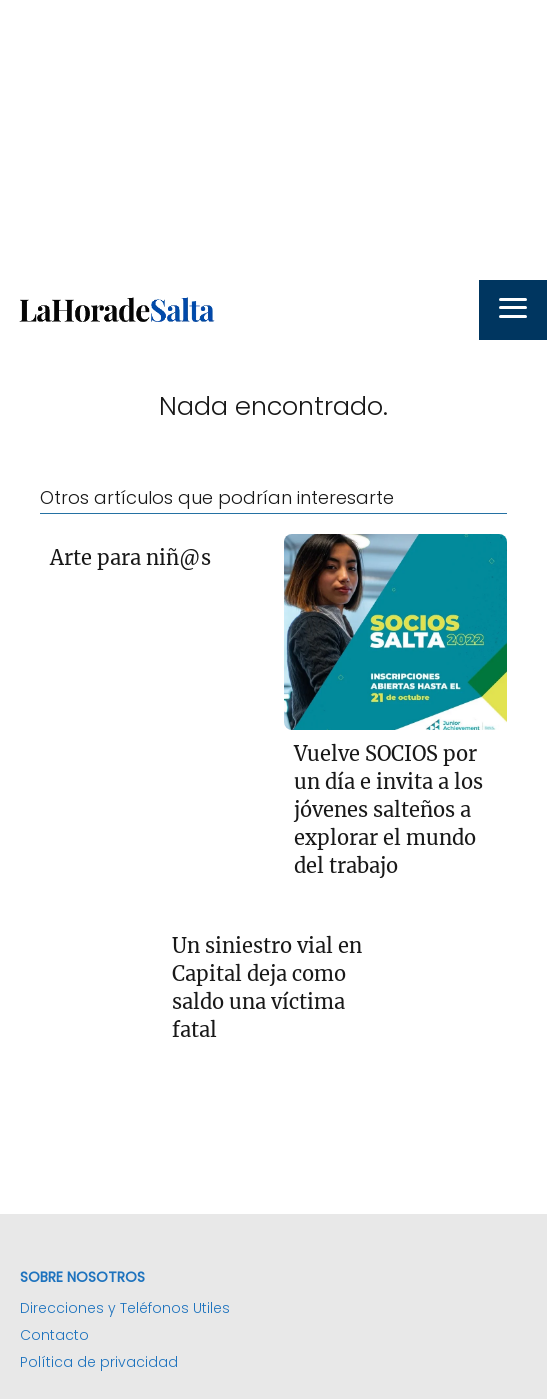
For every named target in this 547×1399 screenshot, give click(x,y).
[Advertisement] (273, 140)
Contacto (54, 1335)
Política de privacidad (99, 1362)
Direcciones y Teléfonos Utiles (125, 1308)
